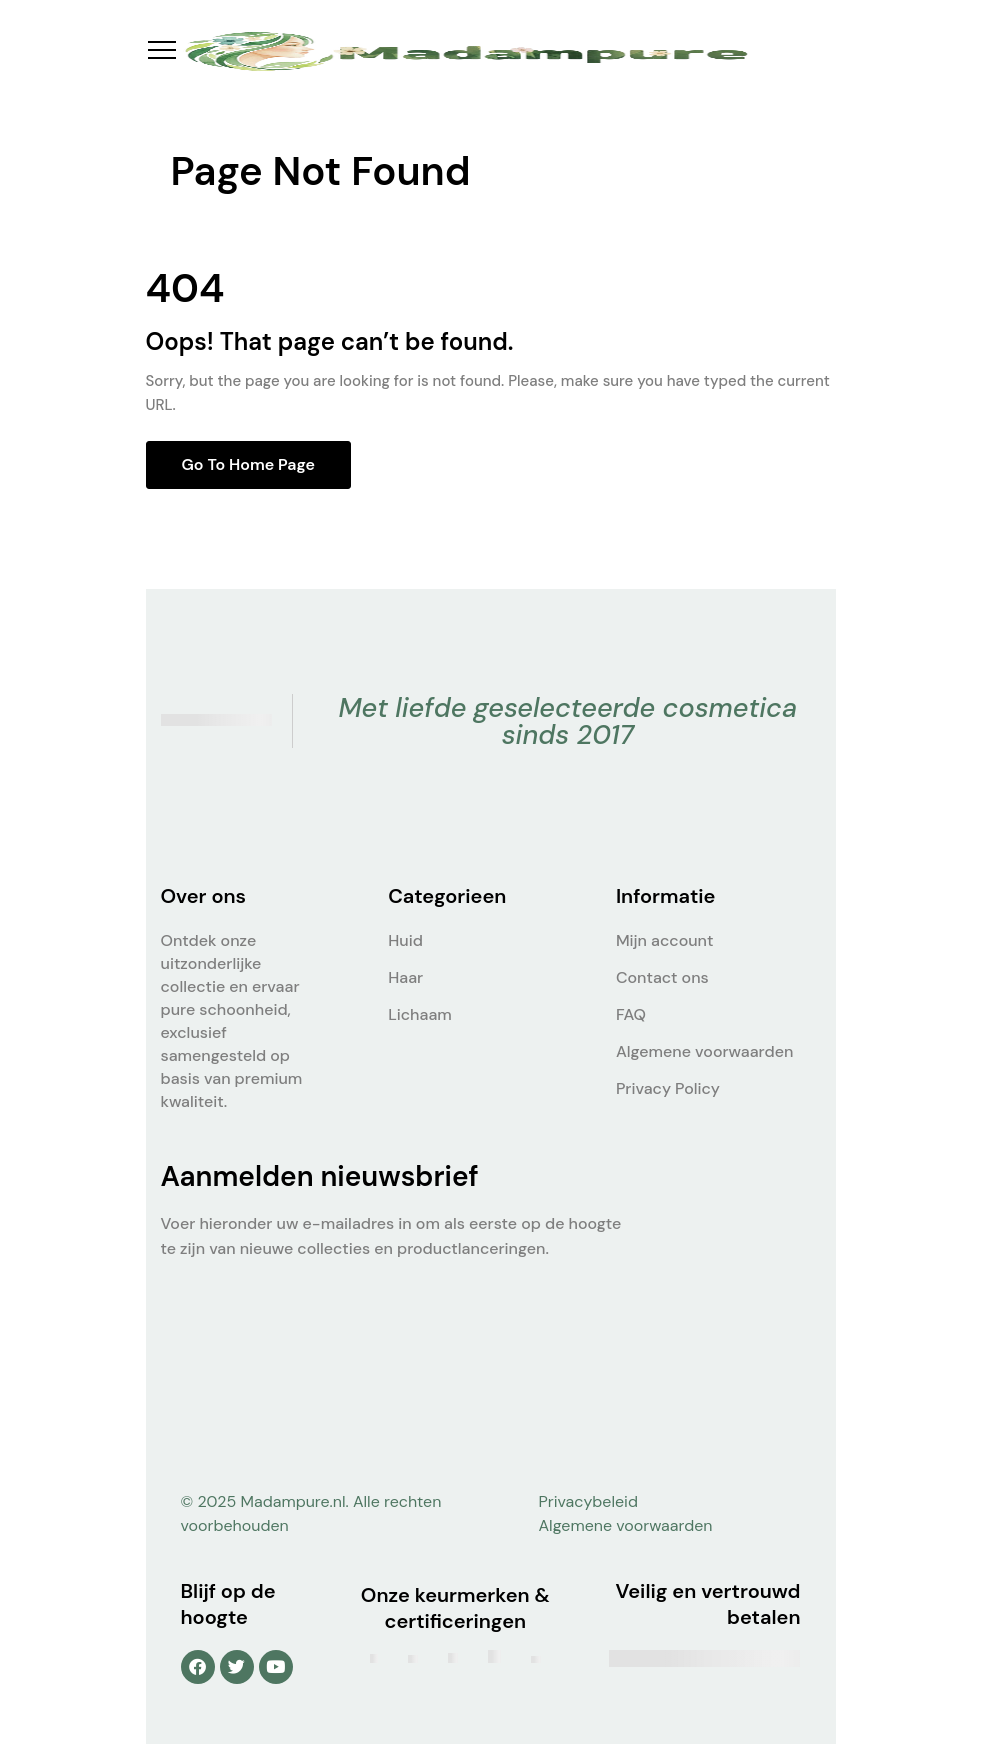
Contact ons (662, 977)
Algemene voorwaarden (704, 1051)
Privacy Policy (668, 1088)
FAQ (631, 1014)
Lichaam (420, 1014)
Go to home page (249, 464)
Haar (405, 977)
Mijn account (665, 940)
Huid (405, 940)
